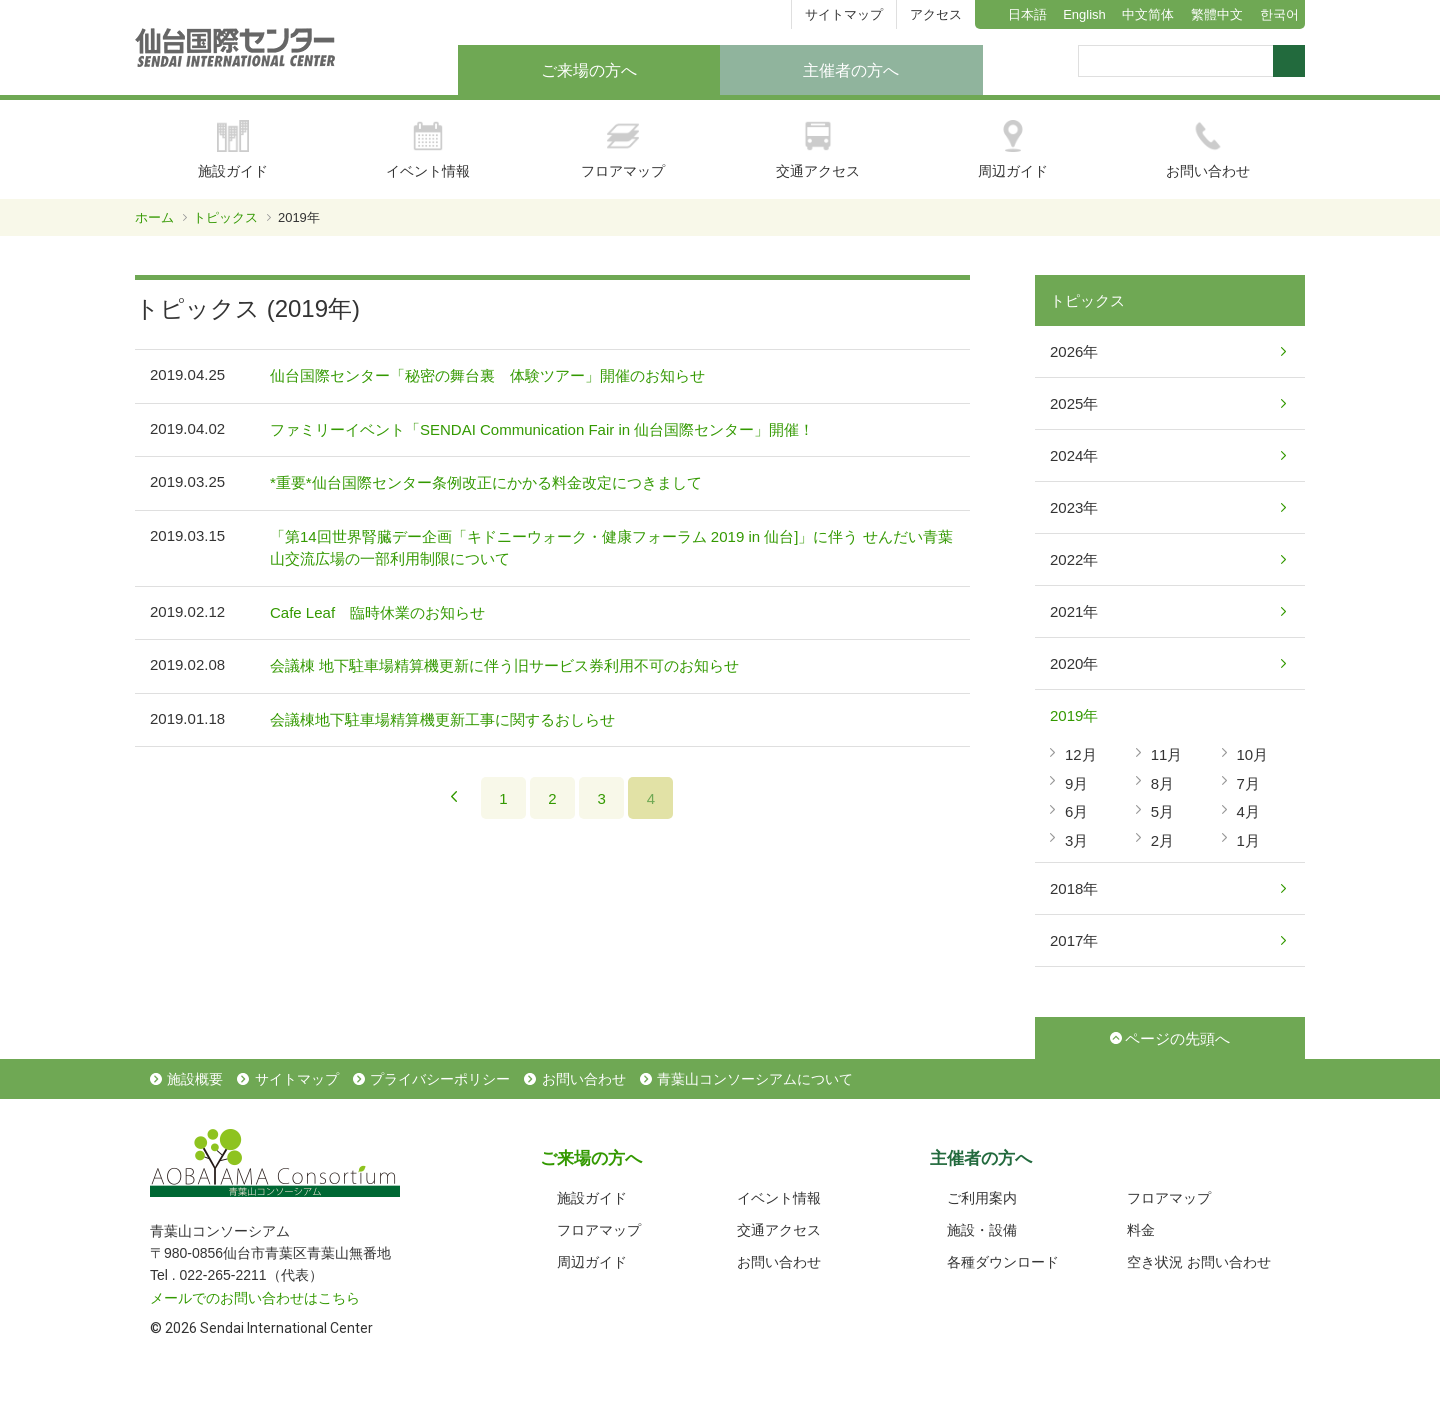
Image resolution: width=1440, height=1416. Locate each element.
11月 (1167, 754)
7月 (1248, 783)
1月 (1248, 840)
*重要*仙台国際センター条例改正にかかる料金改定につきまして (486, 482)
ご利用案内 (982, 1198)
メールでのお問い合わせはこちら (255, 1298)
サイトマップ (844, 14)
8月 (1162, 783)
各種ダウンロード (1003, 1262)
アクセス (936, 14)
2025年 (1074, 403)
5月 (1162, 811)
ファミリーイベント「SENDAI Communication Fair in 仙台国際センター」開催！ (542, 429)
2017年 (1074, 940)
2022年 (1074, 559)
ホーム (154, 217)
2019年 (1074, 715)
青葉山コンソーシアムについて (755, 1079)
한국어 (1279, 14)
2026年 (1074, 351)
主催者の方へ (851, 70)
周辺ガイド (1013, 149)
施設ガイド (233, 149)
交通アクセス (818, 149)
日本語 (1027, 14)
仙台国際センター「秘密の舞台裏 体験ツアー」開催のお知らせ (487, 375)
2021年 (1074, 611)
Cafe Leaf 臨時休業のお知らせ (377, 612)
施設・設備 (982, 1230)
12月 (1081, 754)
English (1084, 14)
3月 (1076, 840)
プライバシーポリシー (440, 1079)
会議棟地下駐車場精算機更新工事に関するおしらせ (442, 719)
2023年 (1074, 507)
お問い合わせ (1208, 149)
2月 (1162, 840)
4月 (1248, 811)
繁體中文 (1217, 14)
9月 (1076, 783)
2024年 (1074, 455)
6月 (1076, 811)
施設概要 (195, 1079)
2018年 (1074, 888)
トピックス (225, 217)
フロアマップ (623, 149)
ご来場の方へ (589, 70)
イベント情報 (428, 149)
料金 (1141, 1230)
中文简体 (1148, 14)
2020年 (1074, 663)
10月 (1253, 754)
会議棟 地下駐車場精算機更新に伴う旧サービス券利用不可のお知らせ (504, 665)
